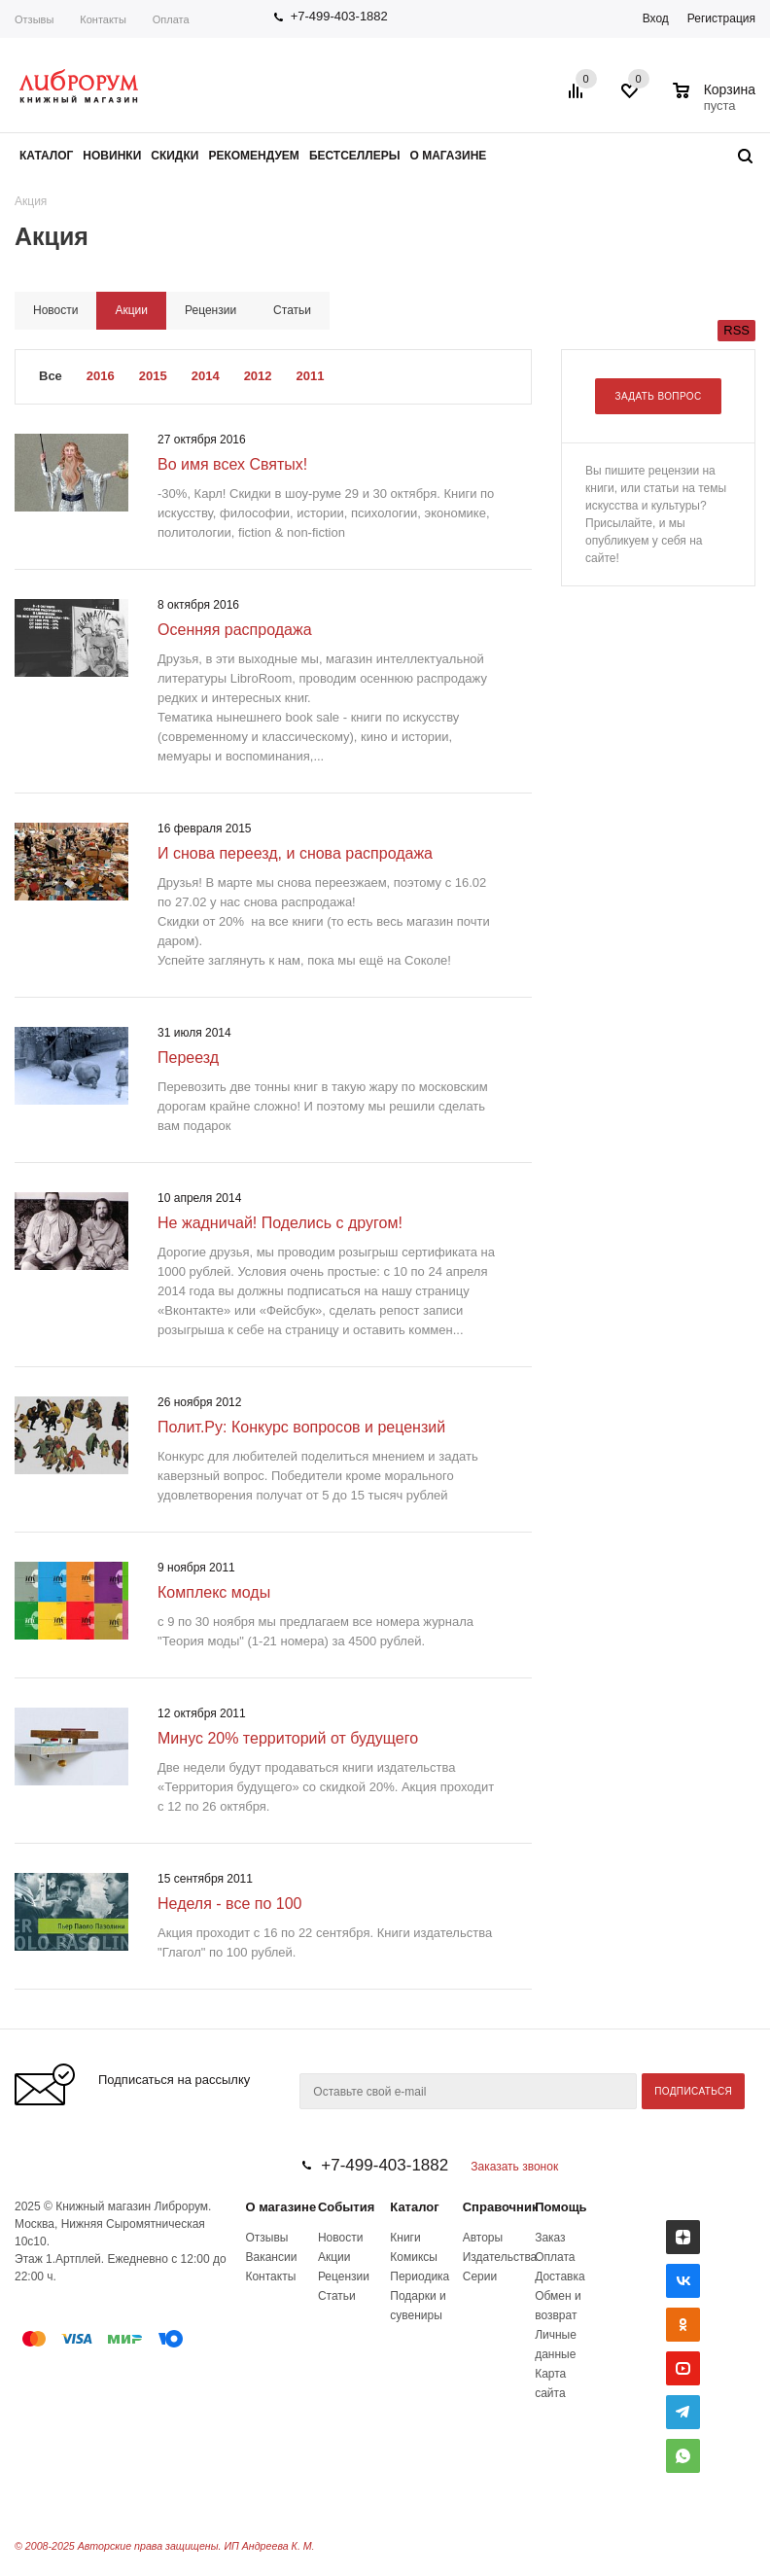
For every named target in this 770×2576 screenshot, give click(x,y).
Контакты (103, 19)
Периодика (419, 2276)
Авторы (483, 2237)
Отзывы (34, 19)
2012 (258, 376)
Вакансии (271, 2257)
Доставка (560, 2276)
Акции (334, 2257)
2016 (101, 376)
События (346, 2207)
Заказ (550, 2237)
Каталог (414, 2207)
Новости (340, 2237)
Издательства (500, 2257)
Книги (405, 2237)
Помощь (560, 2207)
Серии (480, 2276)
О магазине (280, 2207)
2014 (206, 376)
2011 (311, 376)
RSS (736, 330)
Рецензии (343, 2276)
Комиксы (414, 2257)
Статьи (337, 2296)
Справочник (501, 2207)
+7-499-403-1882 (339, 16)
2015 (153, 376)
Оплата (171, 19)
